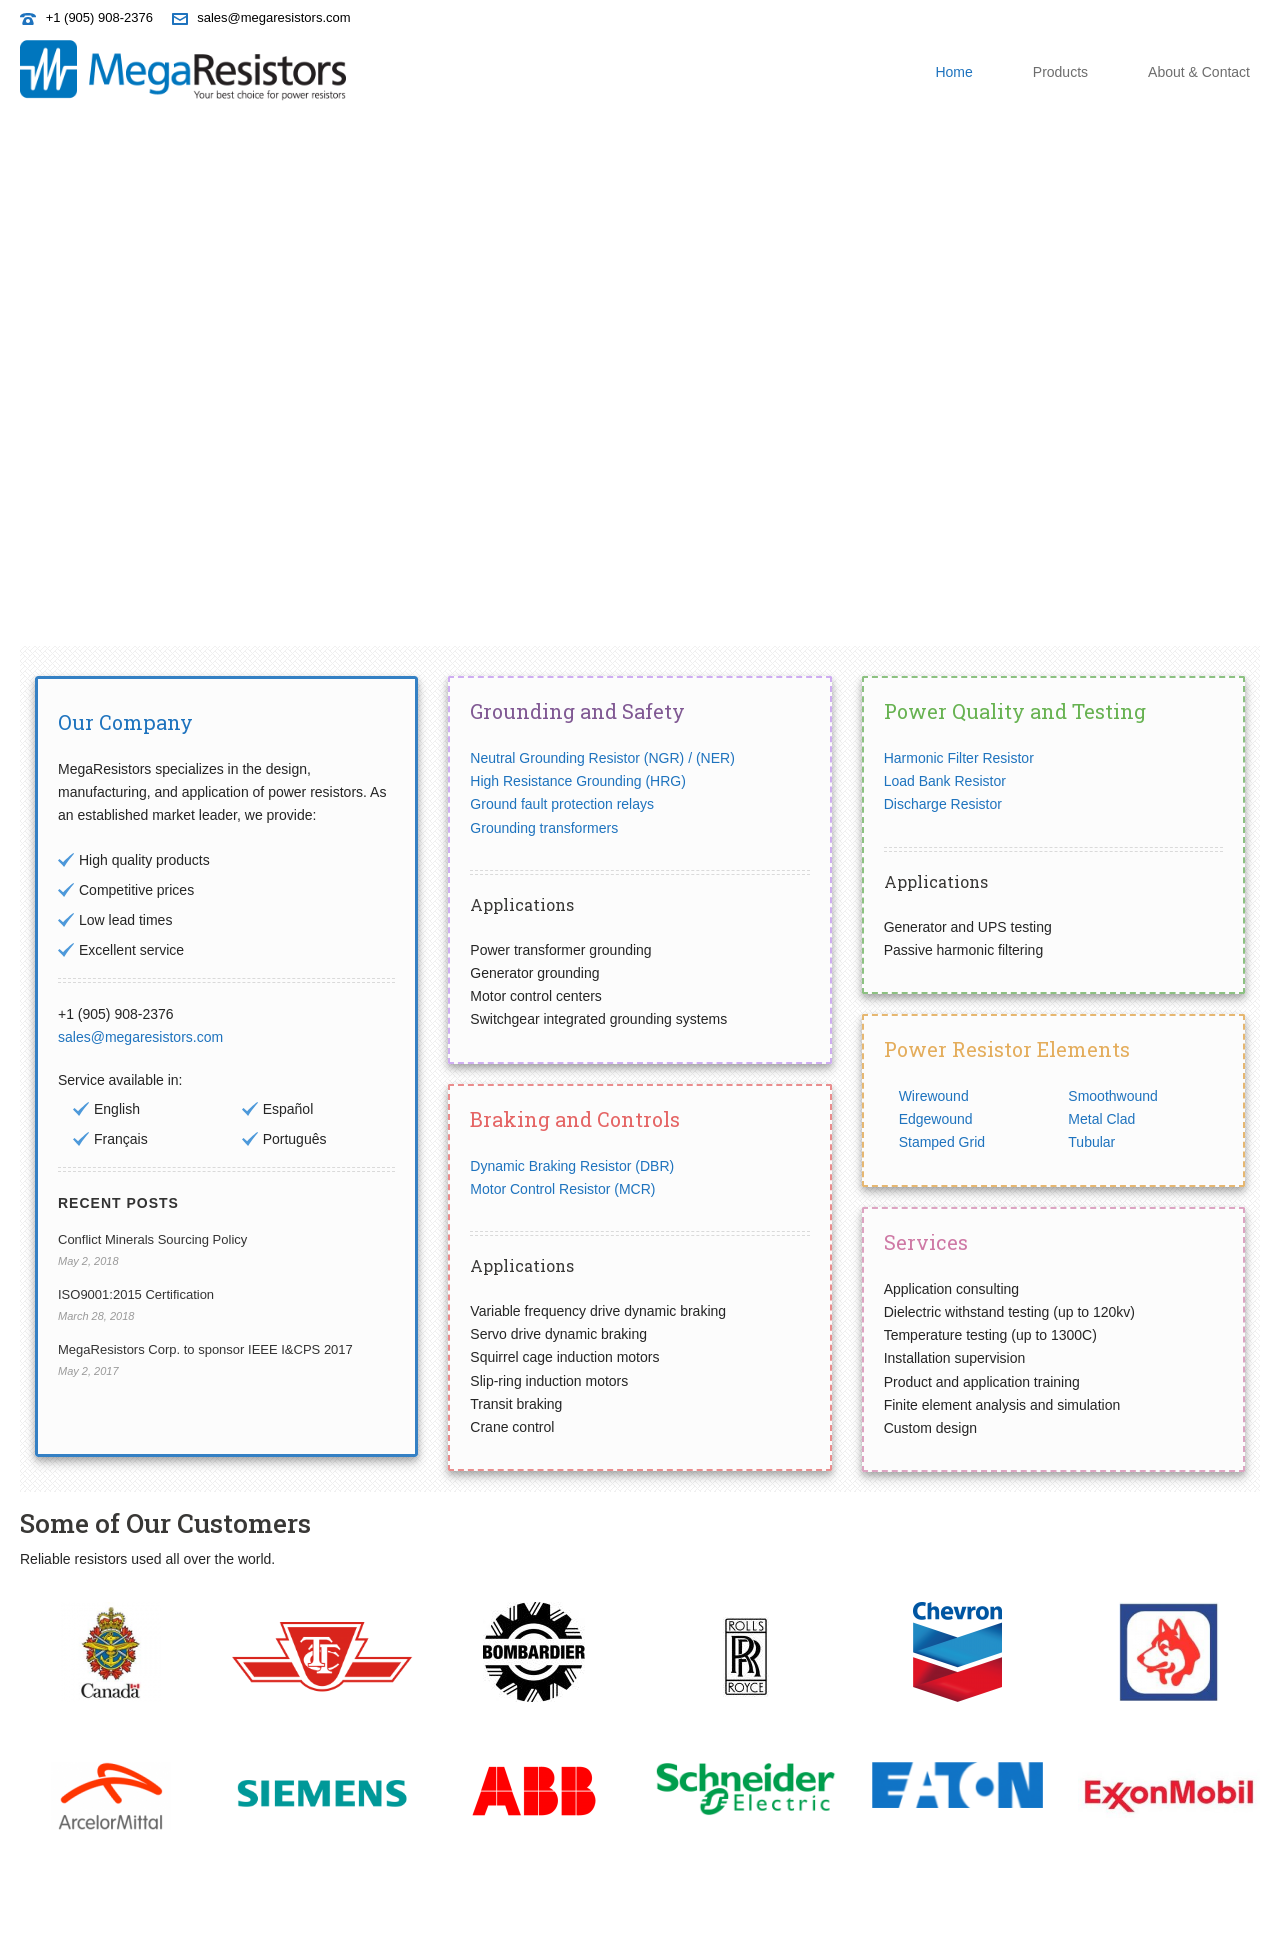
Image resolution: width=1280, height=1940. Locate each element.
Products (1060, 72)
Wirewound (934, 1096)
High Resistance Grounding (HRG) (578, 781)
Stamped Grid (942, 1142)
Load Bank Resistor (945, 781)
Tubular (1091, 1142)
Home (953, 72)
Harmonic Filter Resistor (959, 758)
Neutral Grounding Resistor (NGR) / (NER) (602, 758)
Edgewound (936, 1119)
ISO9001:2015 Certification (136, 1294)
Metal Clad (1101, 1119)
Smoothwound (1113, 1096)
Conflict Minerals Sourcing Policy (152, 1239)
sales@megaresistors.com (273, 17)
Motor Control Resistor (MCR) (562, 1189)
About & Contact (1199, 72)
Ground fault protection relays (562, 804)
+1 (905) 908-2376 (99, 17)
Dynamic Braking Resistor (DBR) (572, 1166)
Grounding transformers (544, 828)
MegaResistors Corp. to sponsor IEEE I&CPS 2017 (205, 1349)
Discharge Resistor (943, 804)
